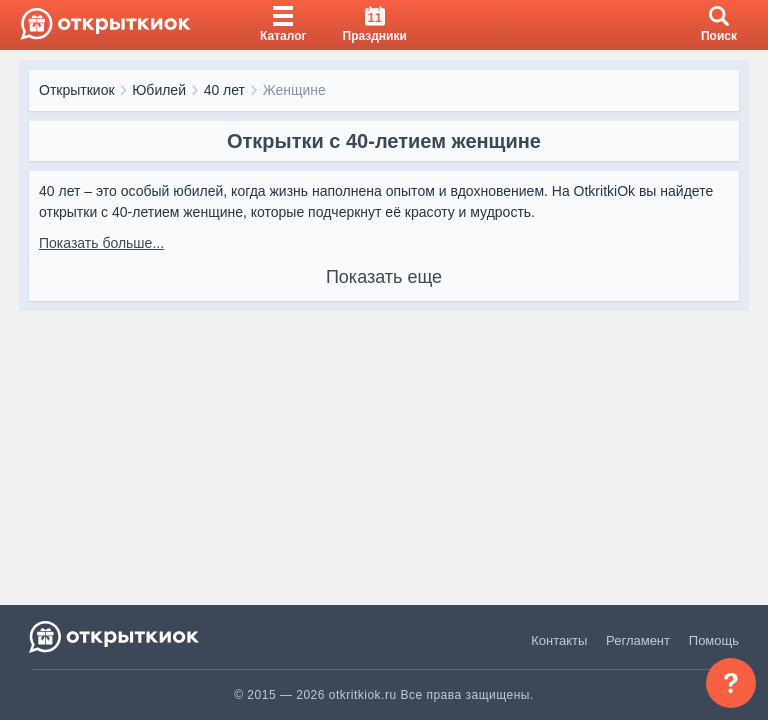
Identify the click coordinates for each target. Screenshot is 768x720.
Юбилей (159, 90)
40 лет (224, 90)
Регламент (638, 640)
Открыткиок (77, 90)
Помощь (714, 640)
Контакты (559, 640)
